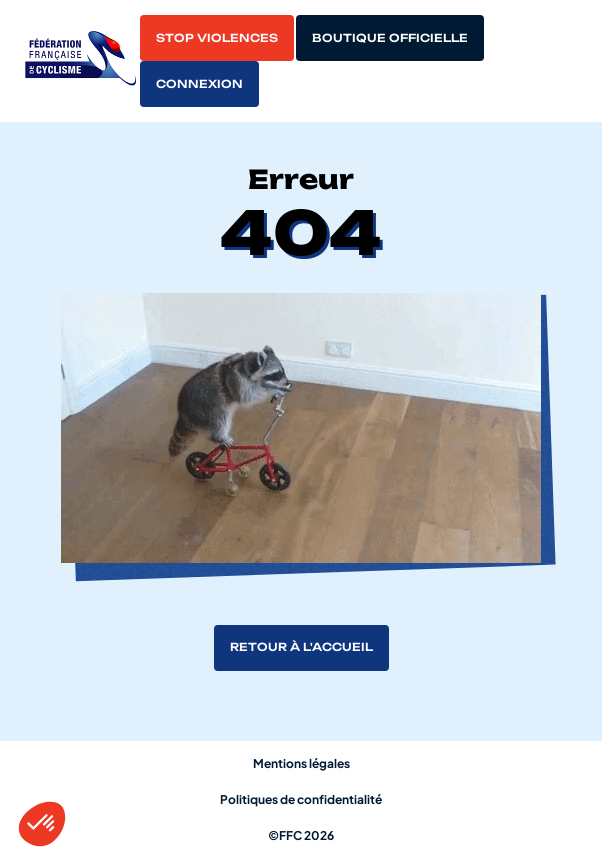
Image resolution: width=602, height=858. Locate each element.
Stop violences (217, 38)
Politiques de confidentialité (301, 799)
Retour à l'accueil (301, 647)
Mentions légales (301, 763)
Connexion (199, 84)
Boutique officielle (390, 38)
